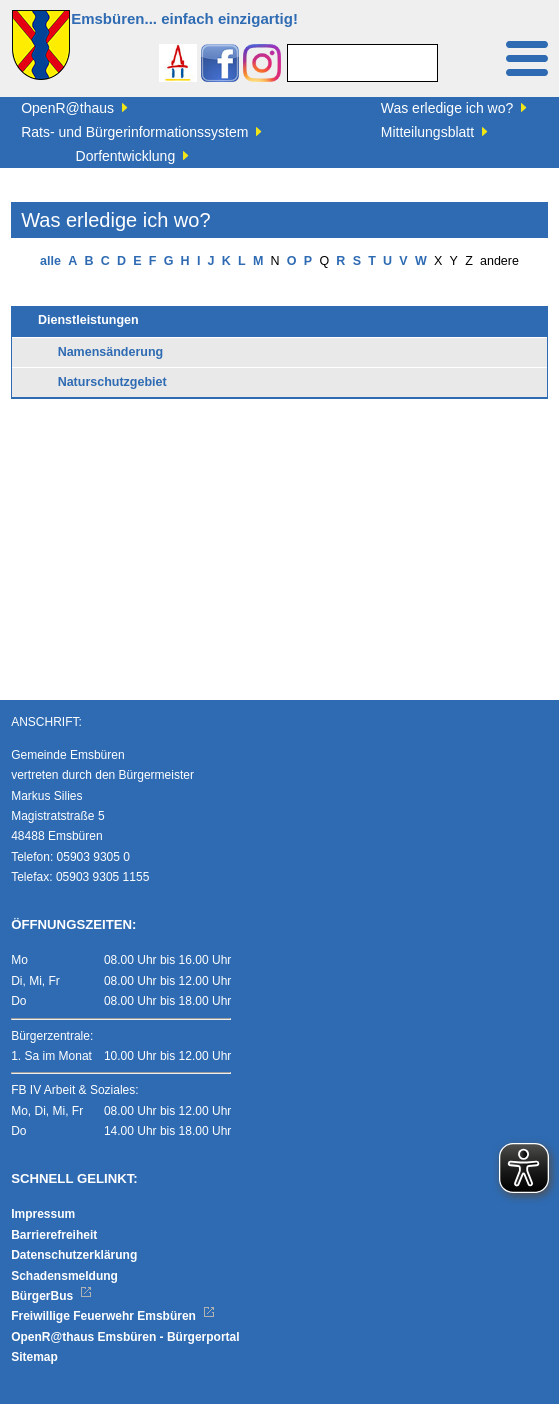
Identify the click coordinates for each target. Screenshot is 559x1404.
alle (50, 261)
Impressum (43, 1214)
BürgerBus (51, 1296)
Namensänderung (111, 352)
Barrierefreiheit (54, 1235)
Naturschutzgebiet (112, 382)
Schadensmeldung (64, 1276)
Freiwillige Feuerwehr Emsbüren (113, 1316)
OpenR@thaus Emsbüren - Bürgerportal (125, 1337)
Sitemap (34, 1357)
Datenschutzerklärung (74, 1255)
